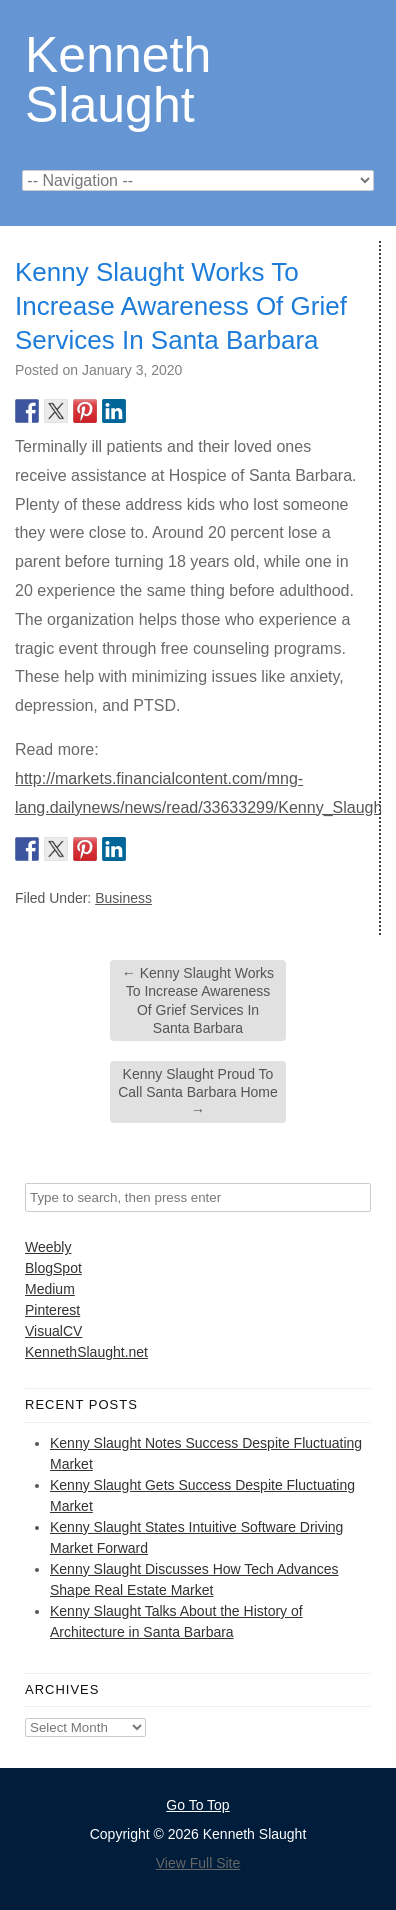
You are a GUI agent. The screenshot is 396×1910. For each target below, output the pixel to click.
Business (123, 898)
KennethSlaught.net (86, 1352)
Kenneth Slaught (118, 78)
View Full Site (198, 1863)
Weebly (48, 1247)
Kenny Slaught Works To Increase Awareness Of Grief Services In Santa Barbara (198, 1000)
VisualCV (53, 1331)
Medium (50, 1289)
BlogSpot (53, 1268)
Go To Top (197, 1805)
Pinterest (52, 1310)
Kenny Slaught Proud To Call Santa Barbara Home (198, 1092)
